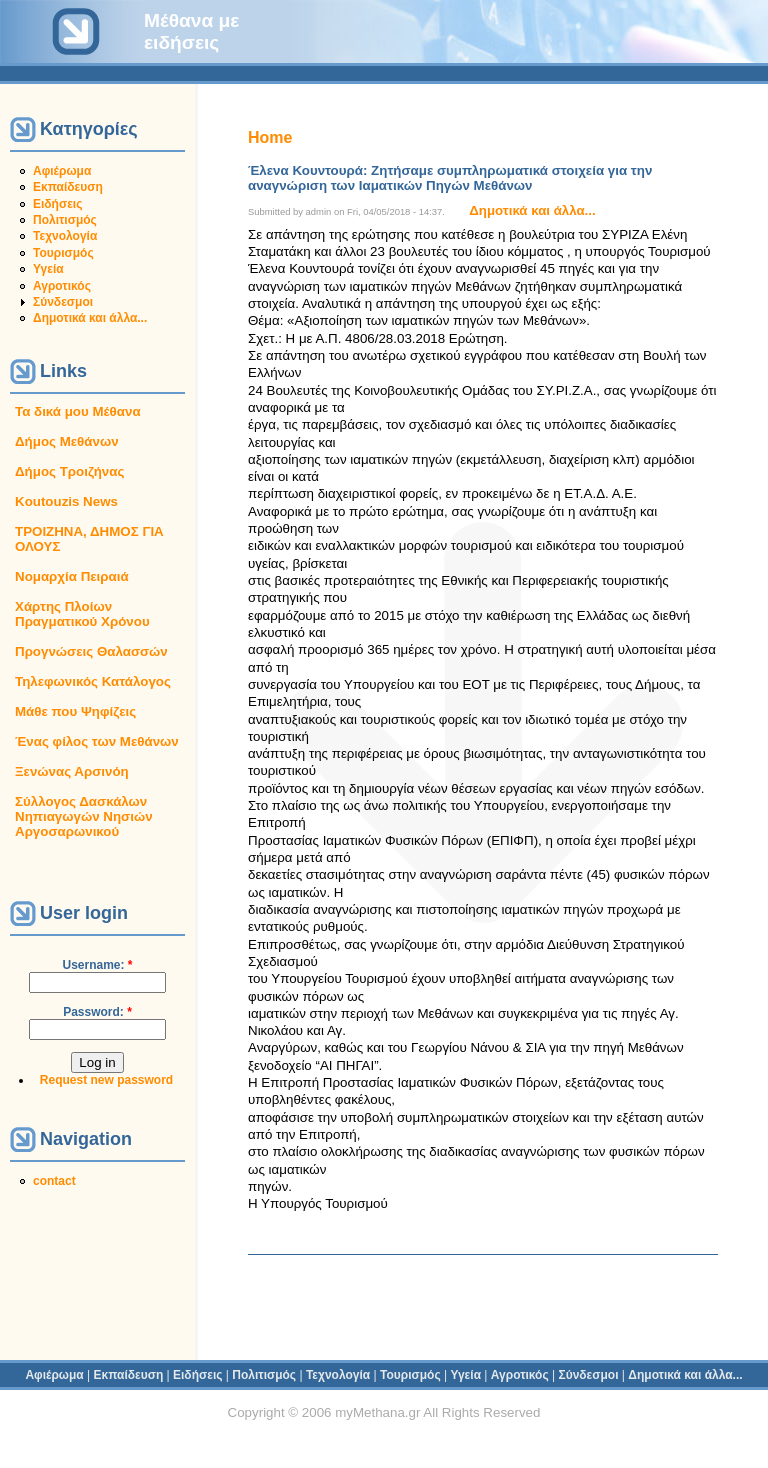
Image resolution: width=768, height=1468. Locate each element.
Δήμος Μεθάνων (67, 441)
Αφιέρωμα (62, 171)
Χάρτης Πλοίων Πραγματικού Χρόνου (82, 614)
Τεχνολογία (65, 236)
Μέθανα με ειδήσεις (191, 31)
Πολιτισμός (65, 220)
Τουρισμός (63, 253)
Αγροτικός (62, 286)
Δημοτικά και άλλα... (90, 318)
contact (54, 1181)
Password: (97, 1012)
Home (270, 137)
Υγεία (48, 269)
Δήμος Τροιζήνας (69, 471)
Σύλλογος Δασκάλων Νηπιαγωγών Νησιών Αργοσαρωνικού (84, 816)
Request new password (106, 1080)
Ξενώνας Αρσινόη (72, 771)
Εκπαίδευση (68, 187)
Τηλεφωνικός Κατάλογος (93, 681)
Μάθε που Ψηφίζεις (75, 711)
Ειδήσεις (57, 204)
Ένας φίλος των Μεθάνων (97, 741)
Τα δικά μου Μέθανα (78, 411)
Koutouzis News (66, 501)
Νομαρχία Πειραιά (72, 576)
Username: (97, 965)
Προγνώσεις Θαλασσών (91, 651)
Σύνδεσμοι (63, 302)
